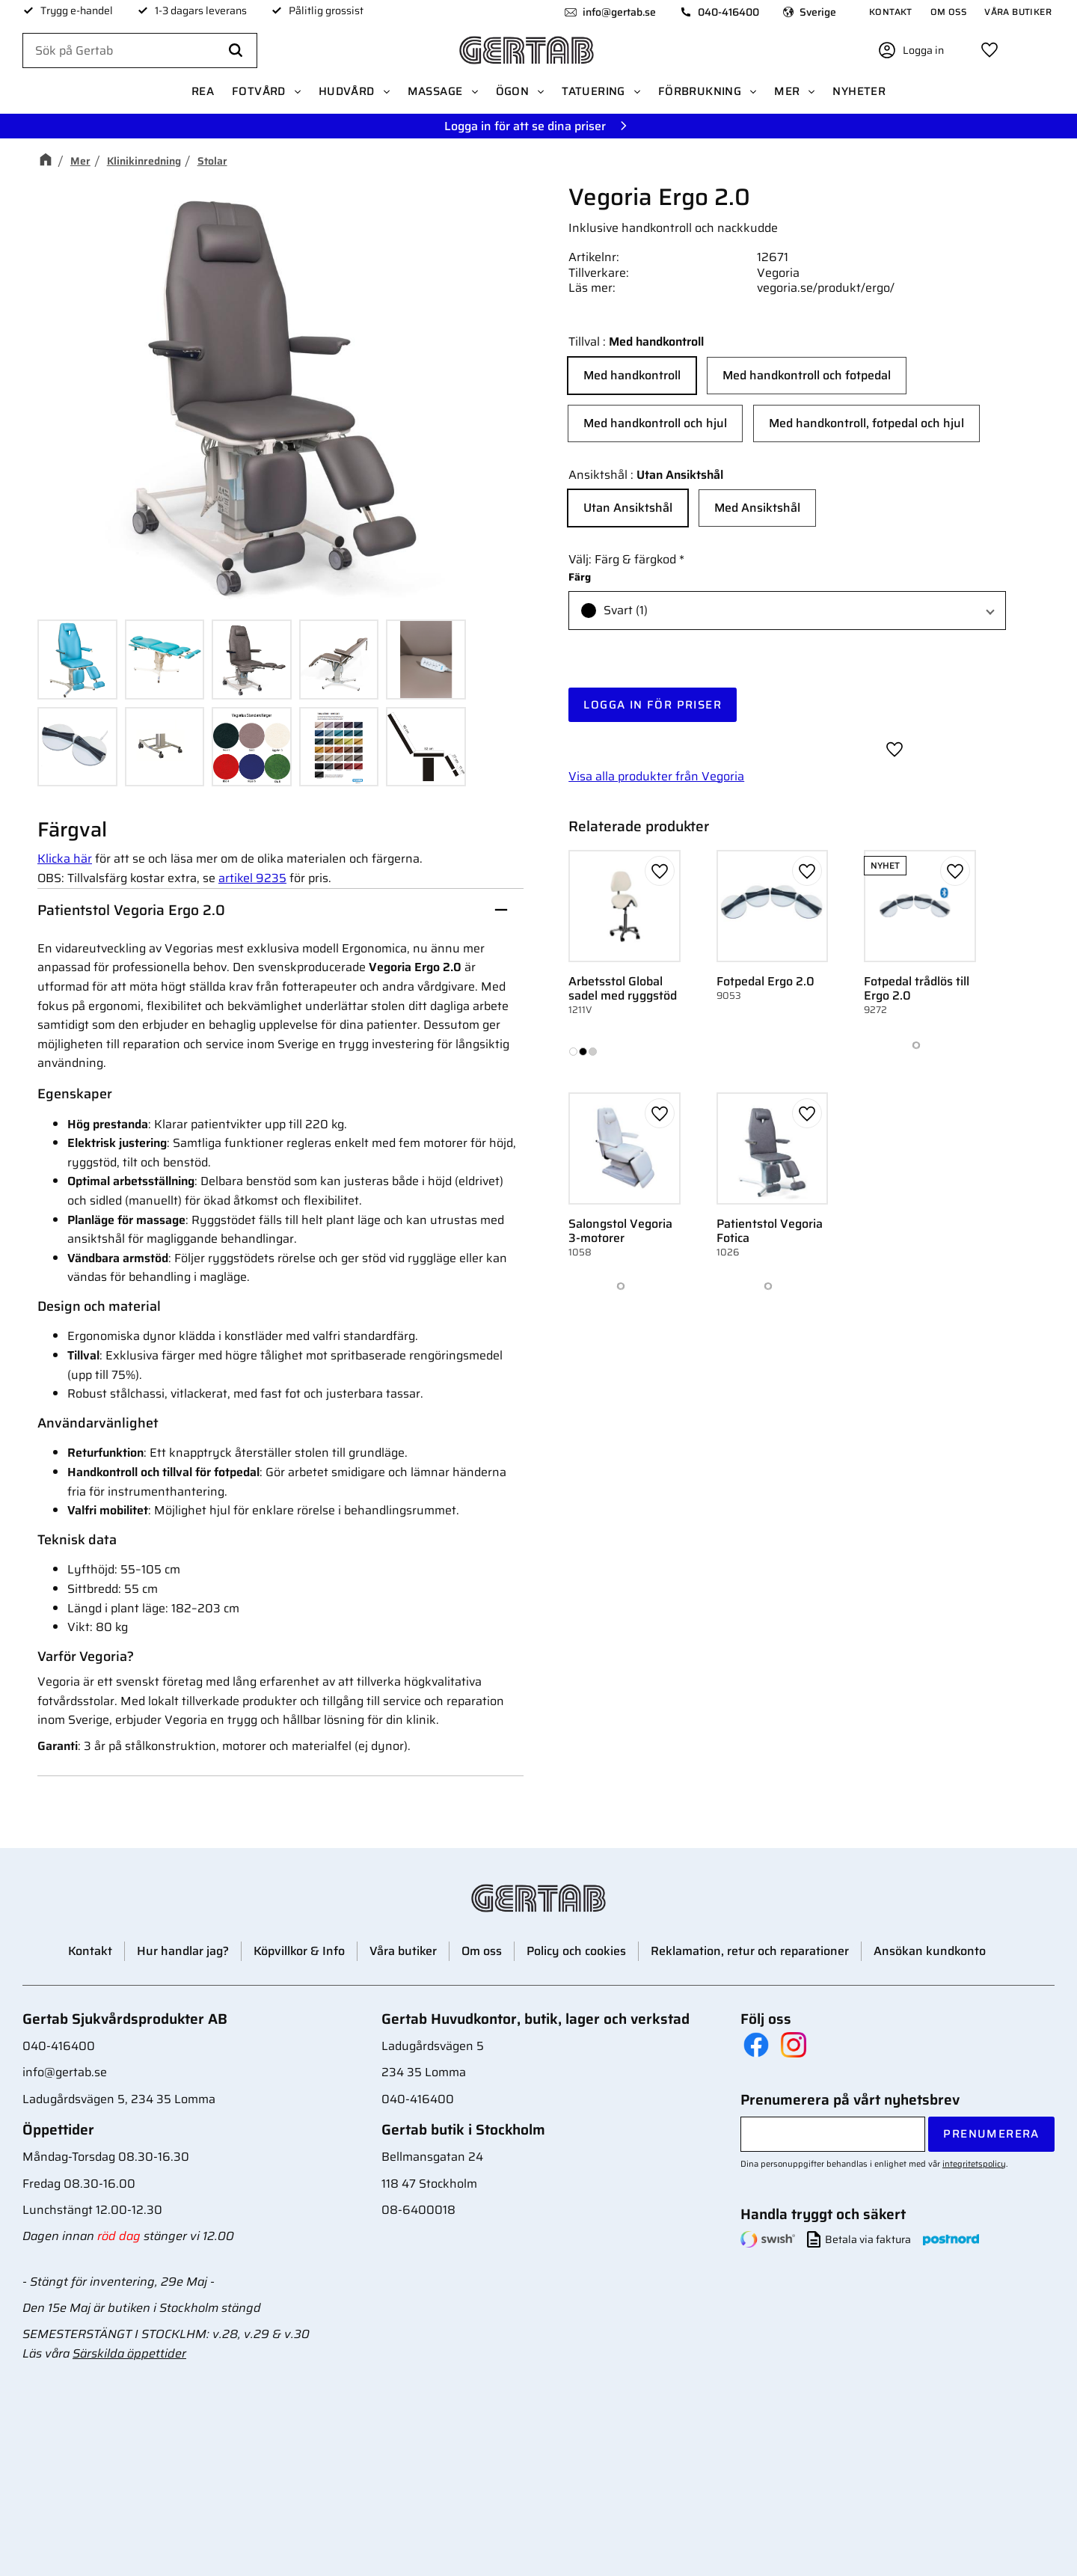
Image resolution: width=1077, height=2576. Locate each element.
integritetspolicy (974, 2163)
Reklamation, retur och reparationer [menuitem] (750, 1951)
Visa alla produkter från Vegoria (656, 776)
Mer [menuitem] (787, 91)
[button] (989, 50)
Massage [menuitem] (435, 91)
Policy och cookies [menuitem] (576, 1951)
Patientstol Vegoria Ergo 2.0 (131, 910)
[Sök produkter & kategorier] (140, 51)
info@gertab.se (619, 12)
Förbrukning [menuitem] (699, 91)
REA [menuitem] (202, 91)
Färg (579, 577)
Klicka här (64, 858)
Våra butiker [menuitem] (1018, 11)
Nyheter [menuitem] (859, 91)
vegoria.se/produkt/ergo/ (826, 287)
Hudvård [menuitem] (347, 91)
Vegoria (778, 272)
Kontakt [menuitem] (890, 11)
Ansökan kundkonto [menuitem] (930, 1951)
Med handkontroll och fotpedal (806, 375)
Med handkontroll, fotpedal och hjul (866, 423)
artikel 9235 (252, 878)
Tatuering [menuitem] (593, 91)
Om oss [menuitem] (948, 11)
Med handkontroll (632, 375)
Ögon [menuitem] (513, 91)
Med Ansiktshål (757, 507)
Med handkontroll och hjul (655, 423)
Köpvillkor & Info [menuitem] (299, 1951)
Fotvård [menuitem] (259, 91)
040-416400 (728, 12)
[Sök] (236, 51)
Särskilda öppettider (129, 2353)
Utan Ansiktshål (627, 507)
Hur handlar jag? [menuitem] (183, 1951)
